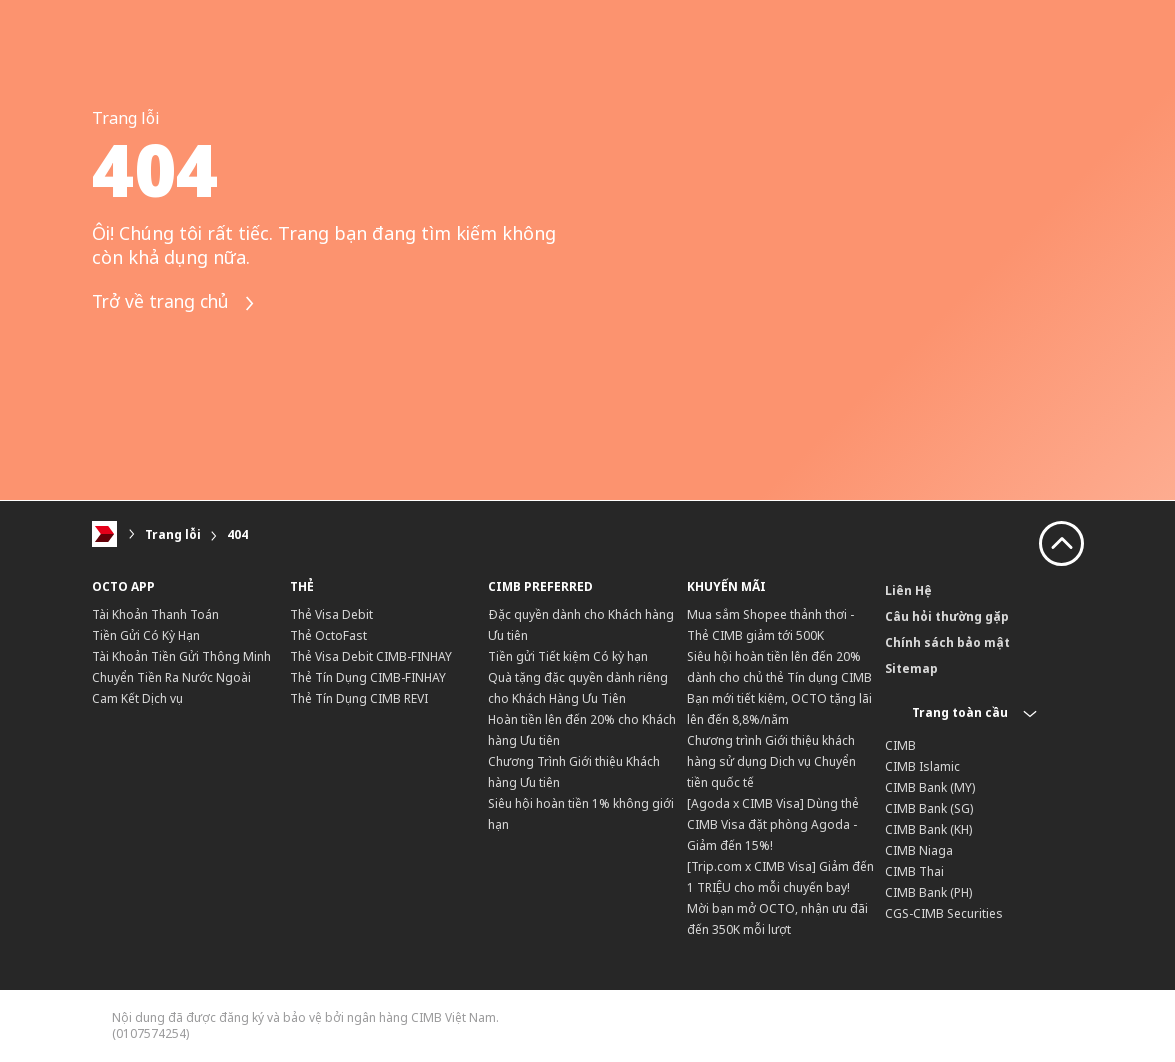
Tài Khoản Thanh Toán (155, 614)
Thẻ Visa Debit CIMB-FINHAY (371, 656)
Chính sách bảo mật (947, 642)
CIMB (900, 745)
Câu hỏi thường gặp (947, 616)
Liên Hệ (908, 590)
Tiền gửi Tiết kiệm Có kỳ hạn (568, 656)
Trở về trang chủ (177, 303)
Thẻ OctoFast (328, 635)
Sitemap (911, 668)
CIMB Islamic (922, 766)
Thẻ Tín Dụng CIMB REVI (359, 698)
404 (237, 534)
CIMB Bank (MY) (930, 787)
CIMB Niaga (919, 850)
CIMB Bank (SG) (929, 808)
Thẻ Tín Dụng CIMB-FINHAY (368, 677)
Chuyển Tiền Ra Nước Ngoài (171, 677)
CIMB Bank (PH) (928, 892)
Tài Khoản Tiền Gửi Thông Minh (181, 656)
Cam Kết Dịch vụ (137, 698)
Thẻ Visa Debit (331, 614)
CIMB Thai (914, 871)
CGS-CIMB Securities (944, 913)
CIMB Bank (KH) (928, 829)
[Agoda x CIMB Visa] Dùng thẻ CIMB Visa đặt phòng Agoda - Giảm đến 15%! (773, 824)
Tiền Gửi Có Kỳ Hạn (146, 635)
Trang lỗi (173, 534)
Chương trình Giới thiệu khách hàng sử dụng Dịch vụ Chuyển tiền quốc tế (771, 761)
